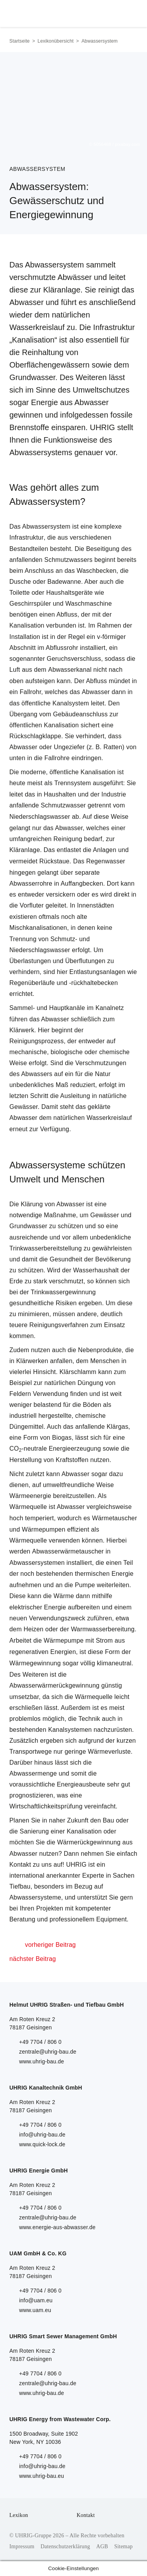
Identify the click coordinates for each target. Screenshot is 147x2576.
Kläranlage (24, 850)
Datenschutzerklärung (65, 2546)
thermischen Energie (104, 1573)
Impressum (21, 2546)
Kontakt (86, 2515)
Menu (129, 11)
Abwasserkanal (70, 669)
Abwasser (96, 692)
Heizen (33, 1629)
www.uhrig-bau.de (41, 2061)
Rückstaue (54, 861)
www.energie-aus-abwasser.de (57, 2227)
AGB (102, 2546)
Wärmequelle (28, 1506)
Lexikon (18, 2515)
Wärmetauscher (114, 1518)
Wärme (63, 1596)
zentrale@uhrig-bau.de (47, 2052)
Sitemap (123, 2546)
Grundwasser (28, 1226)
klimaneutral (114, 1663)
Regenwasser (105, 861)
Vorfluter (32, 905)
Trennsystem (72, 783)
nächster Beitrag (32, 1958)
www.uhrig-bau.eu (41, 2476)
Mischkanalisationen (38, 927)
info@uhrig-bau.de (42, 2134)
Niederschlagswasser (39, 816)
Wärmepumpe (63, 1640)
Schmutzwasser (63, 805)
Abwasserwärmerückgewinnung (54, 1685)
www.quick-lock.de (42, 2144)
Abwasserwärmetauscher (68, 1551)
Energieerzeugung (75, 1448)
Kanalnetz (110, 1008)
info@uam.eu (36, 2300)
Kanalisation (26, 625)
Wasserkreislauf (109, 1117)
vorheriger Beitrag (50, 1944)
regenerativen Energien (42, 1652)
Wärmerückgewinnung (88, 1842)
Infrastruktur (26, 537)
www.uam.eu (35, 2310)
